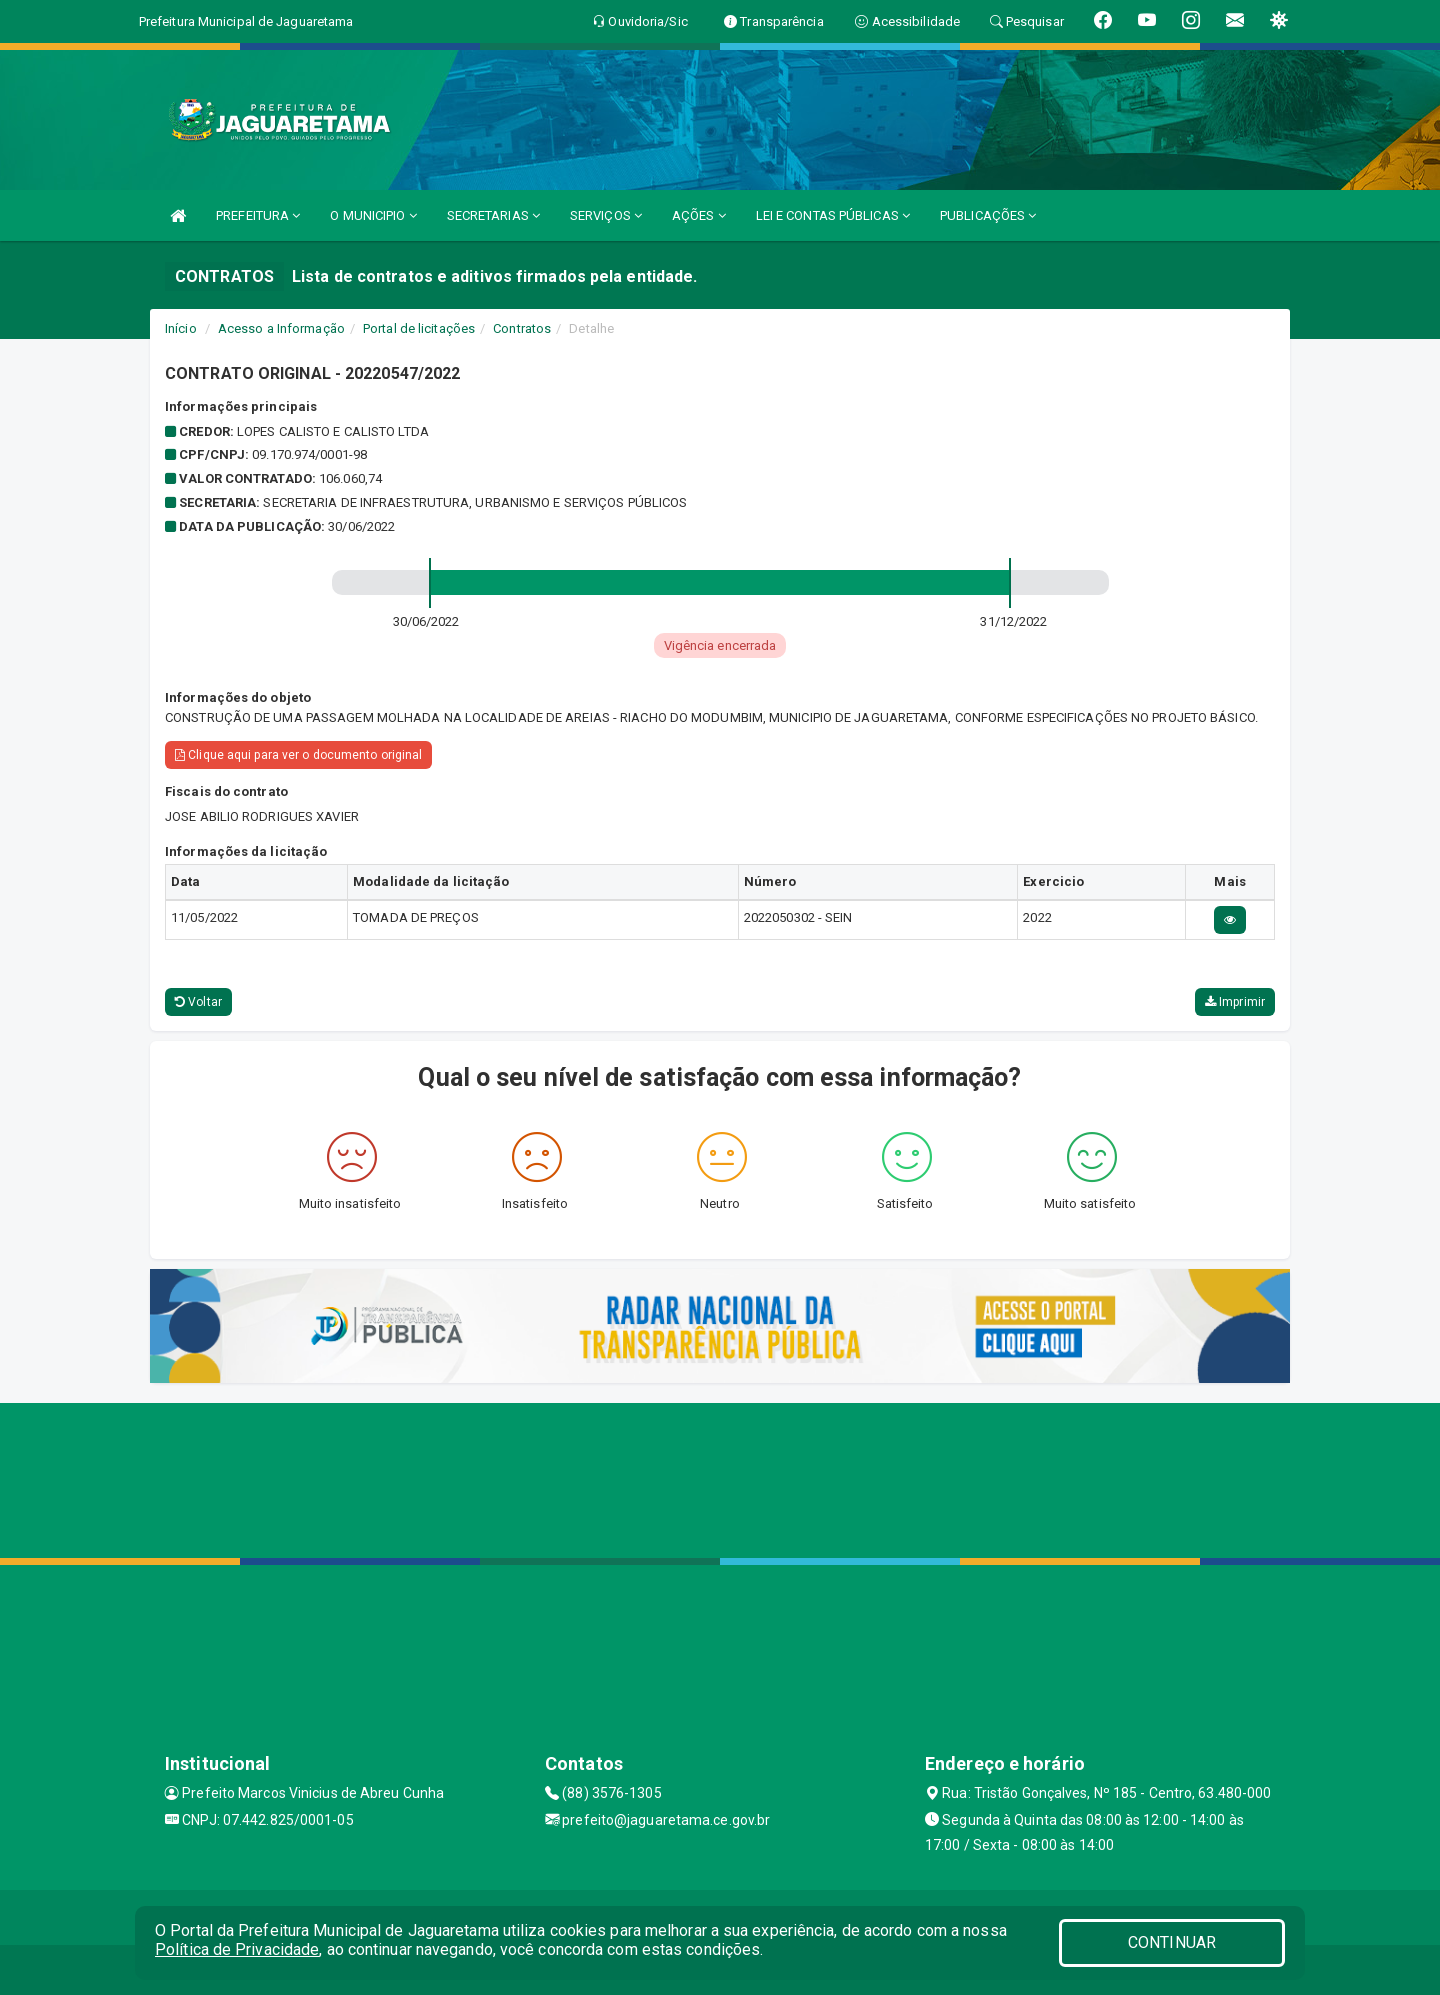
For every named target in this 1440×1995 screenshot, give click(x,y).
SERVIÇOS (606, 215)
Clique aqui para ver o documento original (298, 755)
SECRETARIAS (493, 215)
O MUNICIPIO (373, 215)
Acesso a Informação (281, 328)
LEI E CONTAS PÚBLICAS (833, 215)
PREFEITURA (258, 215)
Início (181, 328)
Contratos (522, 328)
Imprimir (1235, 1002)
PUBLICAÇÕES (988, 215)
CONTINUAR (1172, 1942)
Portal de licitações (419, 328)
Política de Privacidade (237, 1949)
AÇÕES (699, 215)
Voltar (198, 1002)
